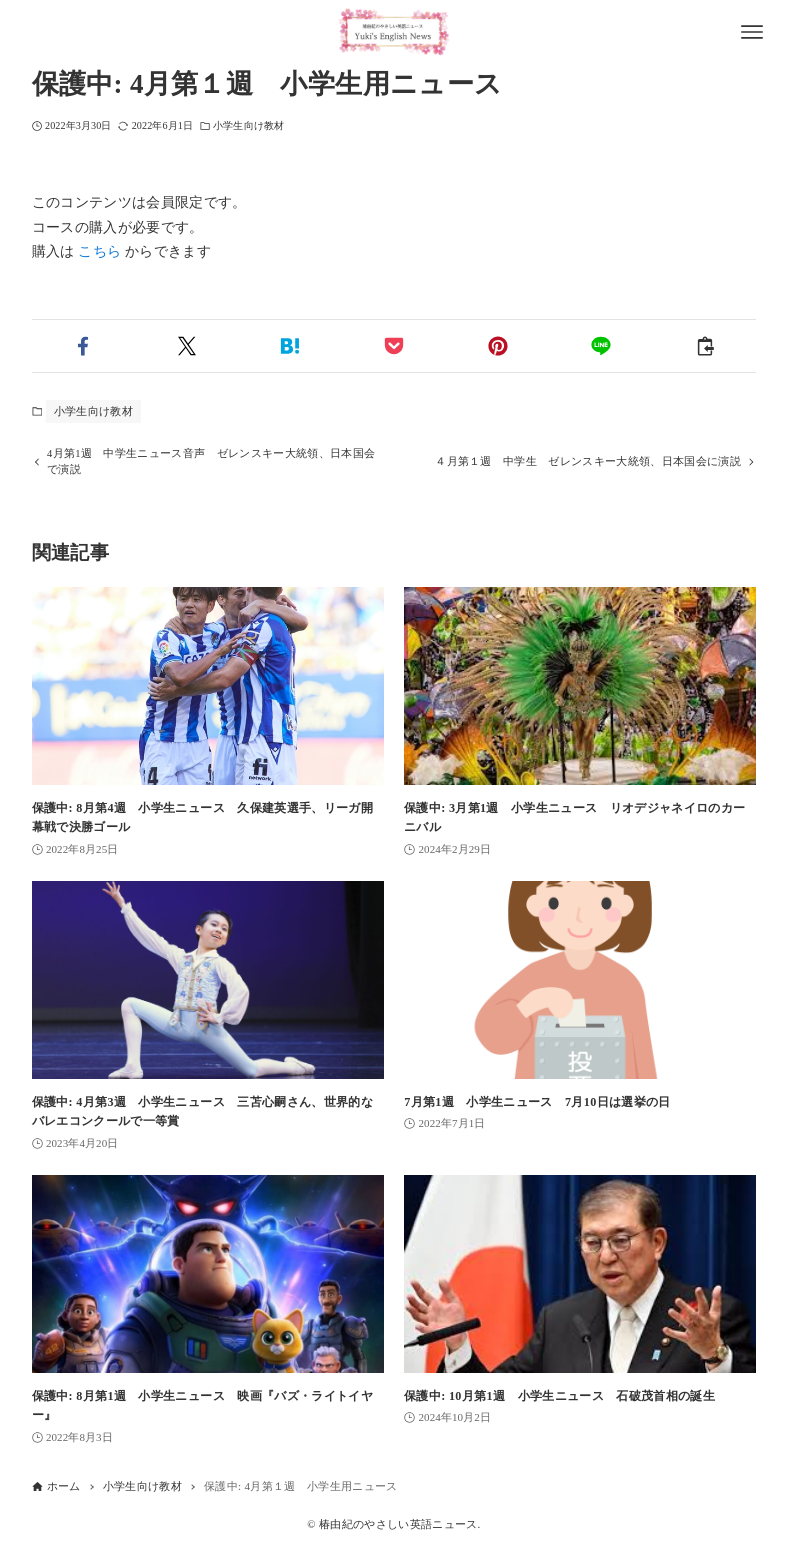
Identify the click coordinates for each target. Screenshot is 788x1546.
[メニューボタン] (752, 32)
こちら (99, 251)
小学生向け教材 (248, 125)
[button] (84, 346)
